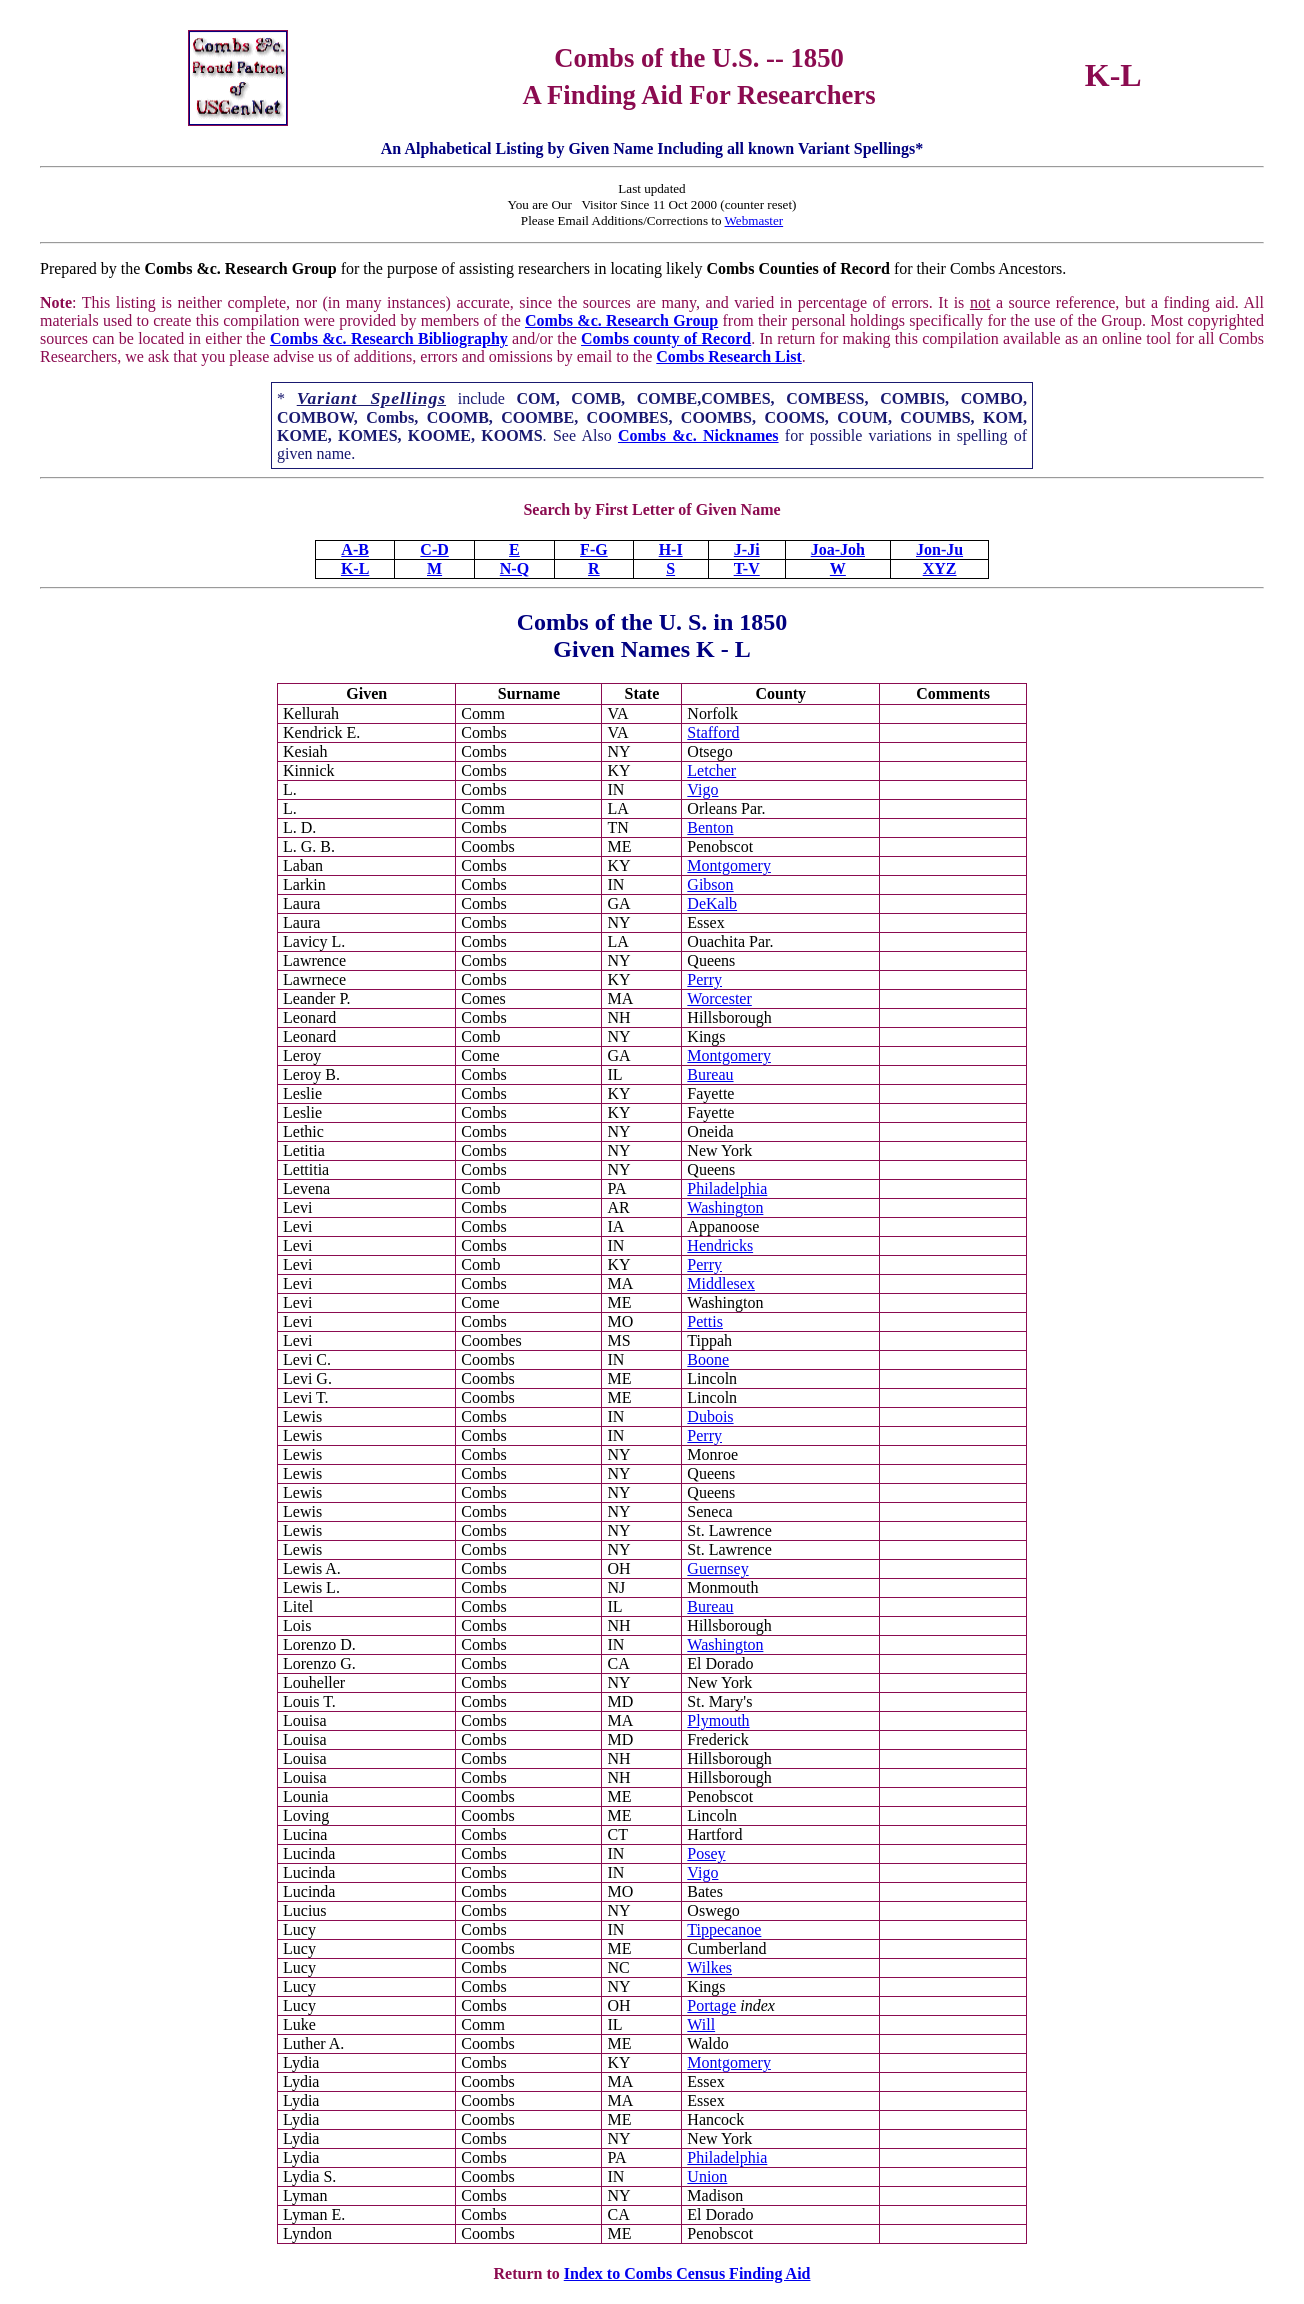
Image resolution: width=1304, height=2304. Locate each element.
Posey (706, 1853)
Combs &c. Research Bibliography (389, 338)
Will (701, 2024)
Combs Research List (728, 356)
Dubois (710, 1416)
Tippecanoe (724, 1929)
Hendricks (720, 1245)
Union (707, 2176)
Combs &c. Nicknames (698, 435)
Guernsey (717, 1568)
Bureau (710, 1074)
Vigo (702, 789)
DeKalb (712, 903)
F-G (594, 549)
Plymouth (718, 1720)
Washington (725, 1207)
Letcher (711, 770)
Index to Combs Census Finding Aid (687, 2273)
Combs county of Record (666, 338)
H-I (671, 549)
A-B (355, 549)
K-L (355, 568)
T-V (747, 568)
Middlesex (721, 1283)
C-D (434, 549)
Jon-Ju (939, 549)
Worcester (719, 998)
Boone (708, 1359)
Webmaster (754, 220)
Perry (704, 979)
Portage (711, 2005)
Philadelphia (727, 1188)
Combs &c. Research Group (621, 320)
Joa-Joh (838, 549)
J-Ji (747, 549)
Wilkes (709, 1967)
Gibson (710, 884)
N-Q (514, 568)
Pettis (705, 1321)
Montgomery (729, 865)
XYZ (940, 568)
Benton (710, 827)
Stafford (713, 732)
